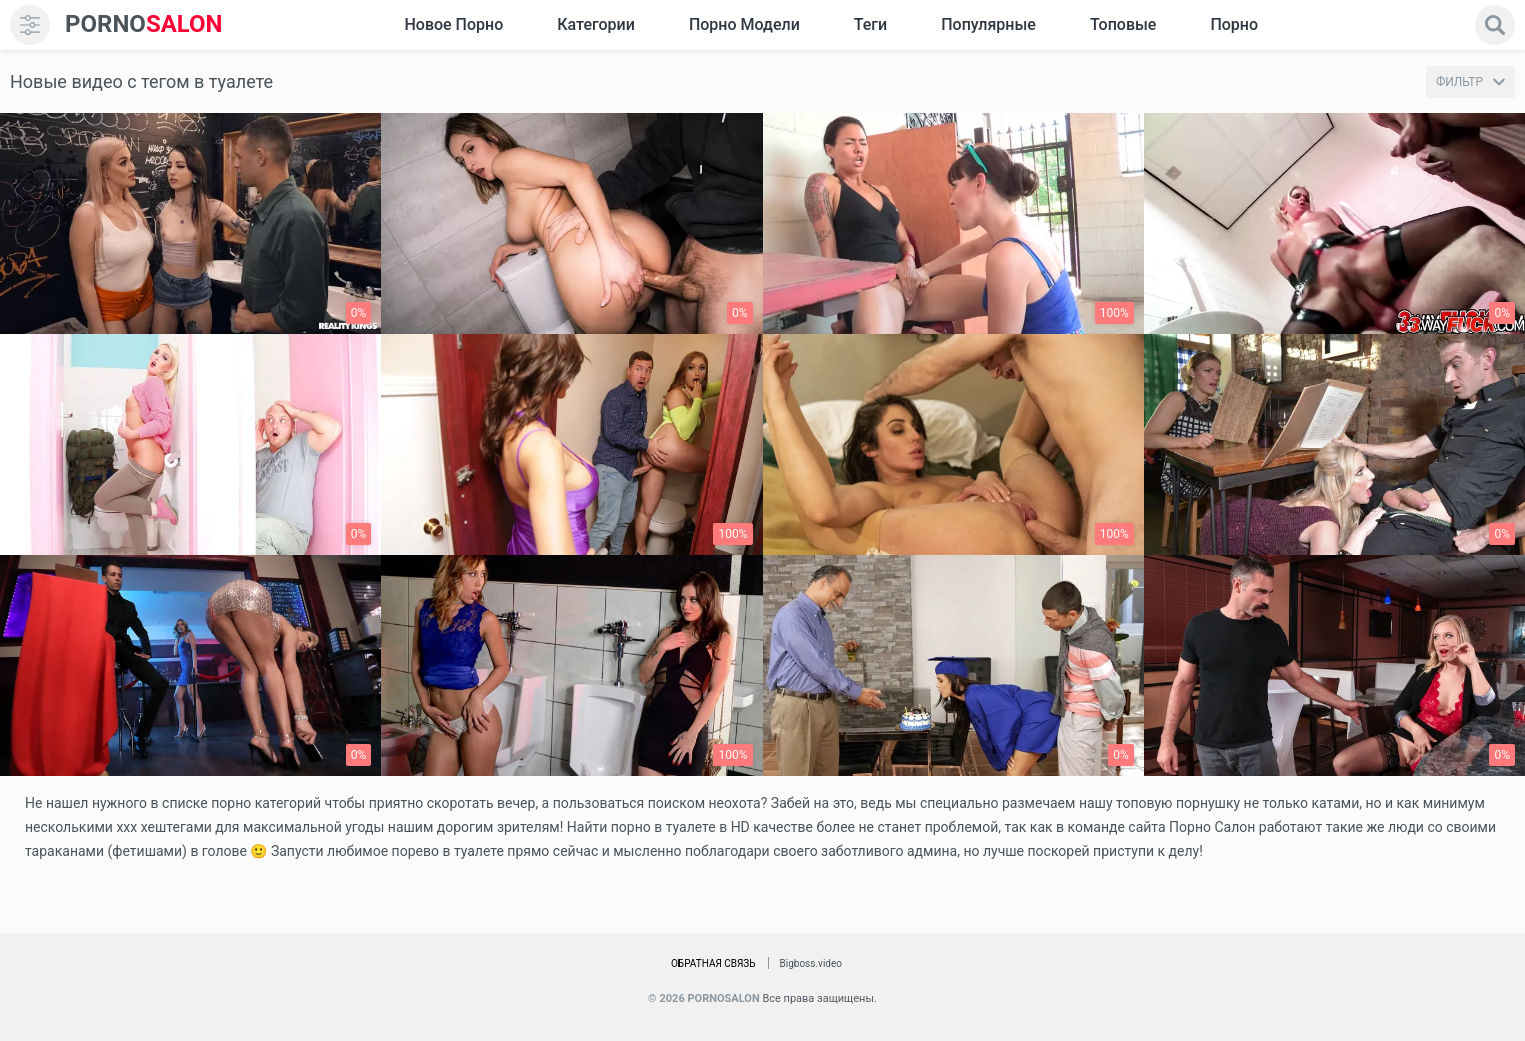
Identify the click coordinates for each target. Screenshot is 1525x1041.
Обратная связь (713, 963)
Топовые (1123, 24)
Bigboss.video (811, 963)
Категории (596, 24)
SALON (144, 24)
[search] (1495, 25)
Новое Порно (453, 24)
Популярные (988, 24)
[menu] (30, 25)
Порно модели (744, 24)
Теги (870, 24)
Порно (1234, 24)
